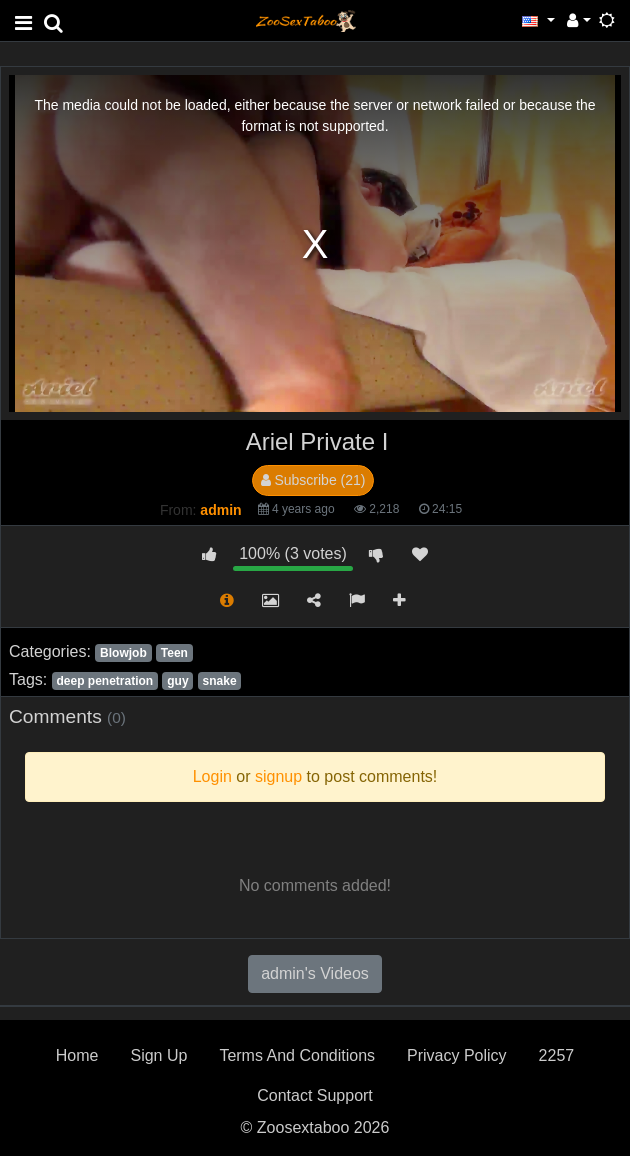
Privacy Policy (457, 1055)
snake (220, 681)
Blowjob (123, 653)
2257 (557, 1055)
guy (177, 681)
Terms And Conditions (297, 1055)
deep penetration (104, 681)
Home (77, 1055)
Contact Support (315, 1095)
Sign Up (158, 1055)
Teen (174, 653)
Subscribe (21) (313, 480)
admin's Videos (315, 973)
